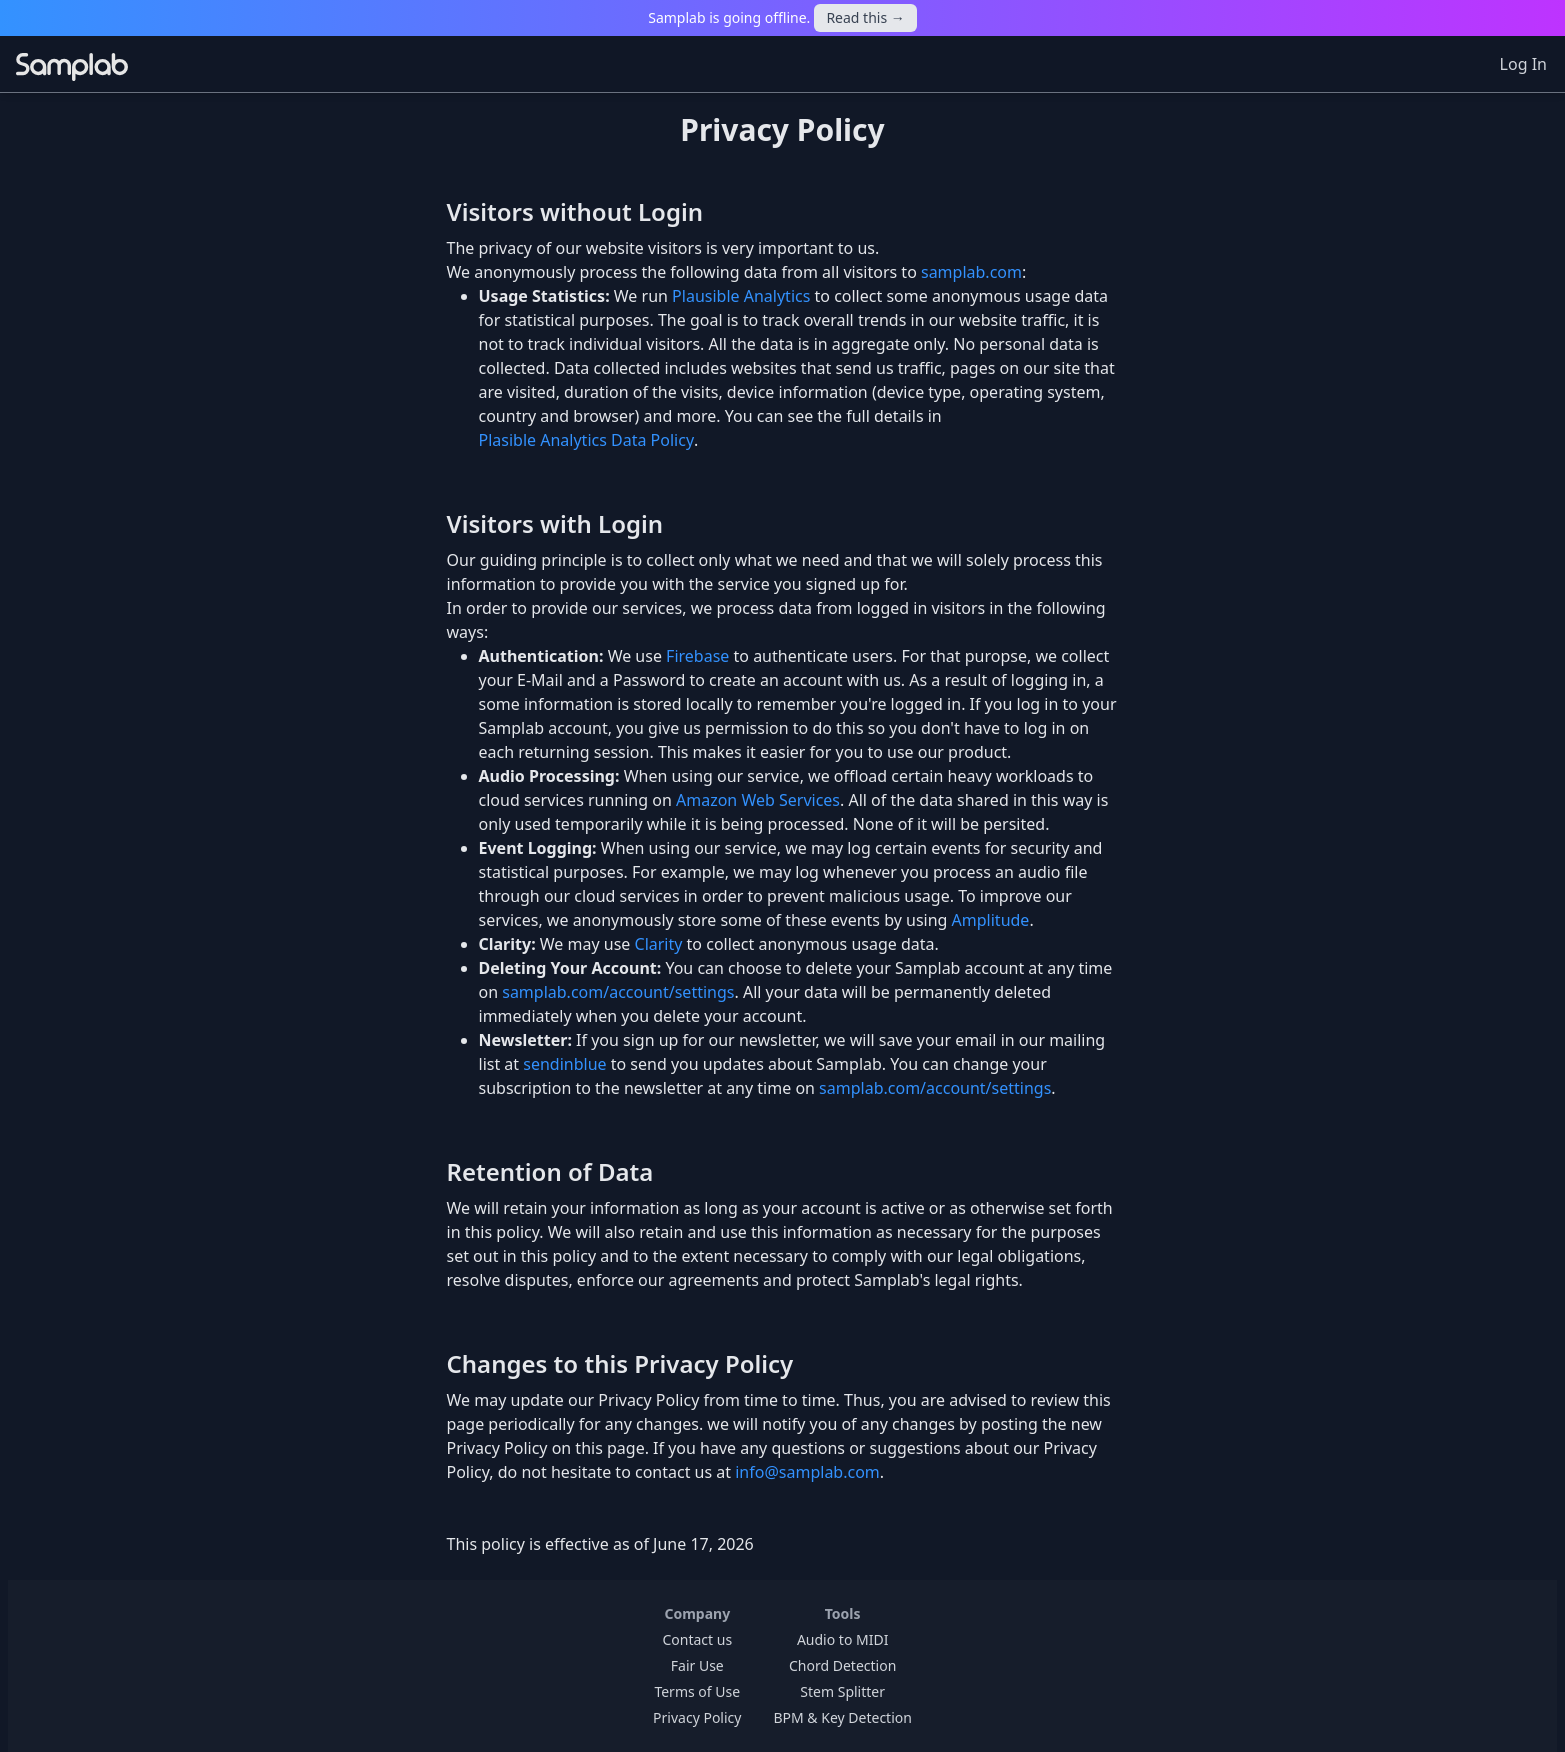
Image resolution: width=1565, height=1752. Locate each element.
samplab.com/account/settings (618, 992)
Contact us (697, 1639)
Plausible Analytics (741, 296)
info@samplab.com (807, 1472)
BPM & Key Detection (842, 1717)
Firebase (697, 656)
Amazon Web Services (758, 800)
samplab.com (971, 272)
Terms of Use (697, 1691)
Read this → (865, 17)
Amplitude (991, 920)
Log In (1523, 64)
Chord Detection (842, 1665)
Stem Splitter (842, 1691)
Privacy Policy (697, 1717)
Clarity (659, 944)
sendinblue (564, 1064)
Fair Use (697, 1665)
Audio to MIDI (843, 1639)
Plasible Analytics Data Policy (587, 440)
